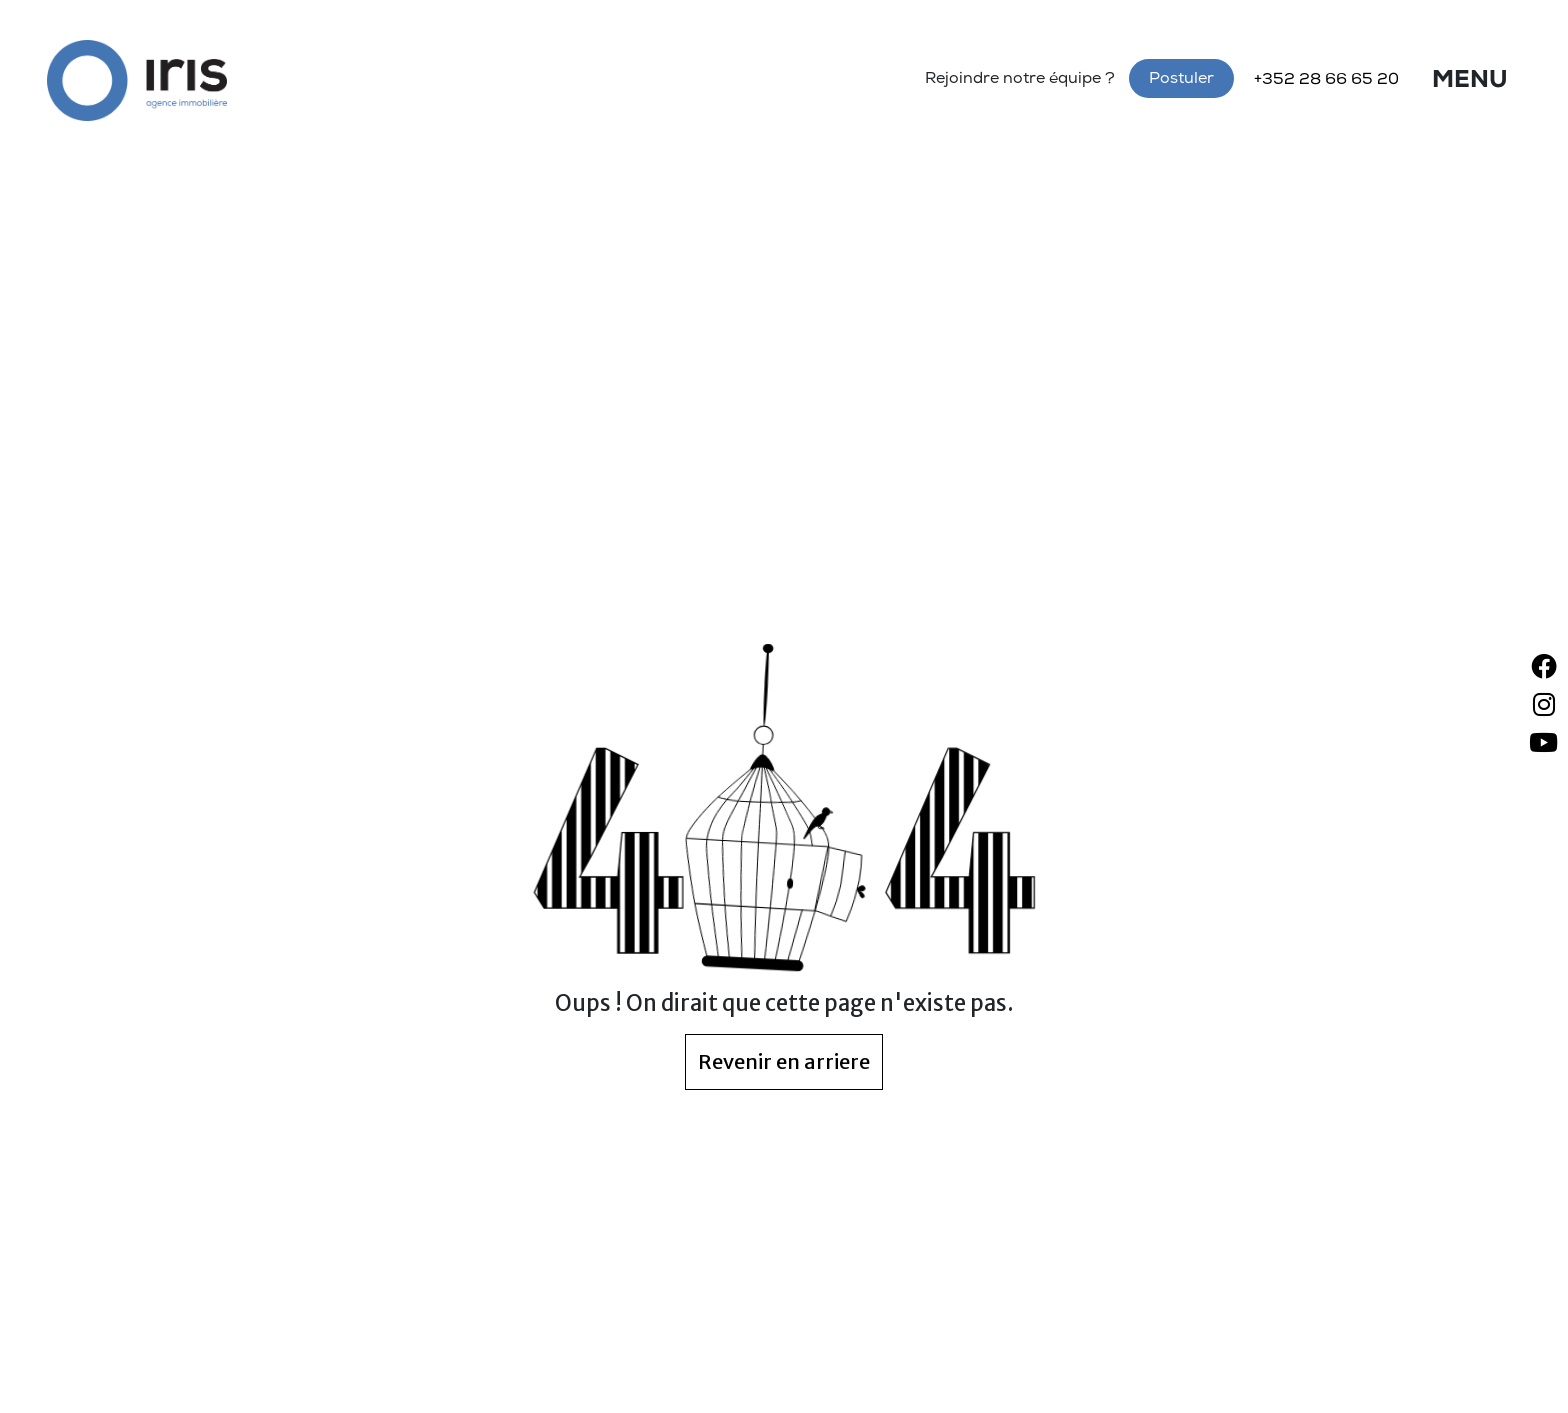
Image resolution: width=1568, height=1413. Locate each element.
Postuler (1181, 80)
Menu (1470, 82)
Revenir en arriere (784, 1061)
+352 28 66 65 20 (1326, 81)
